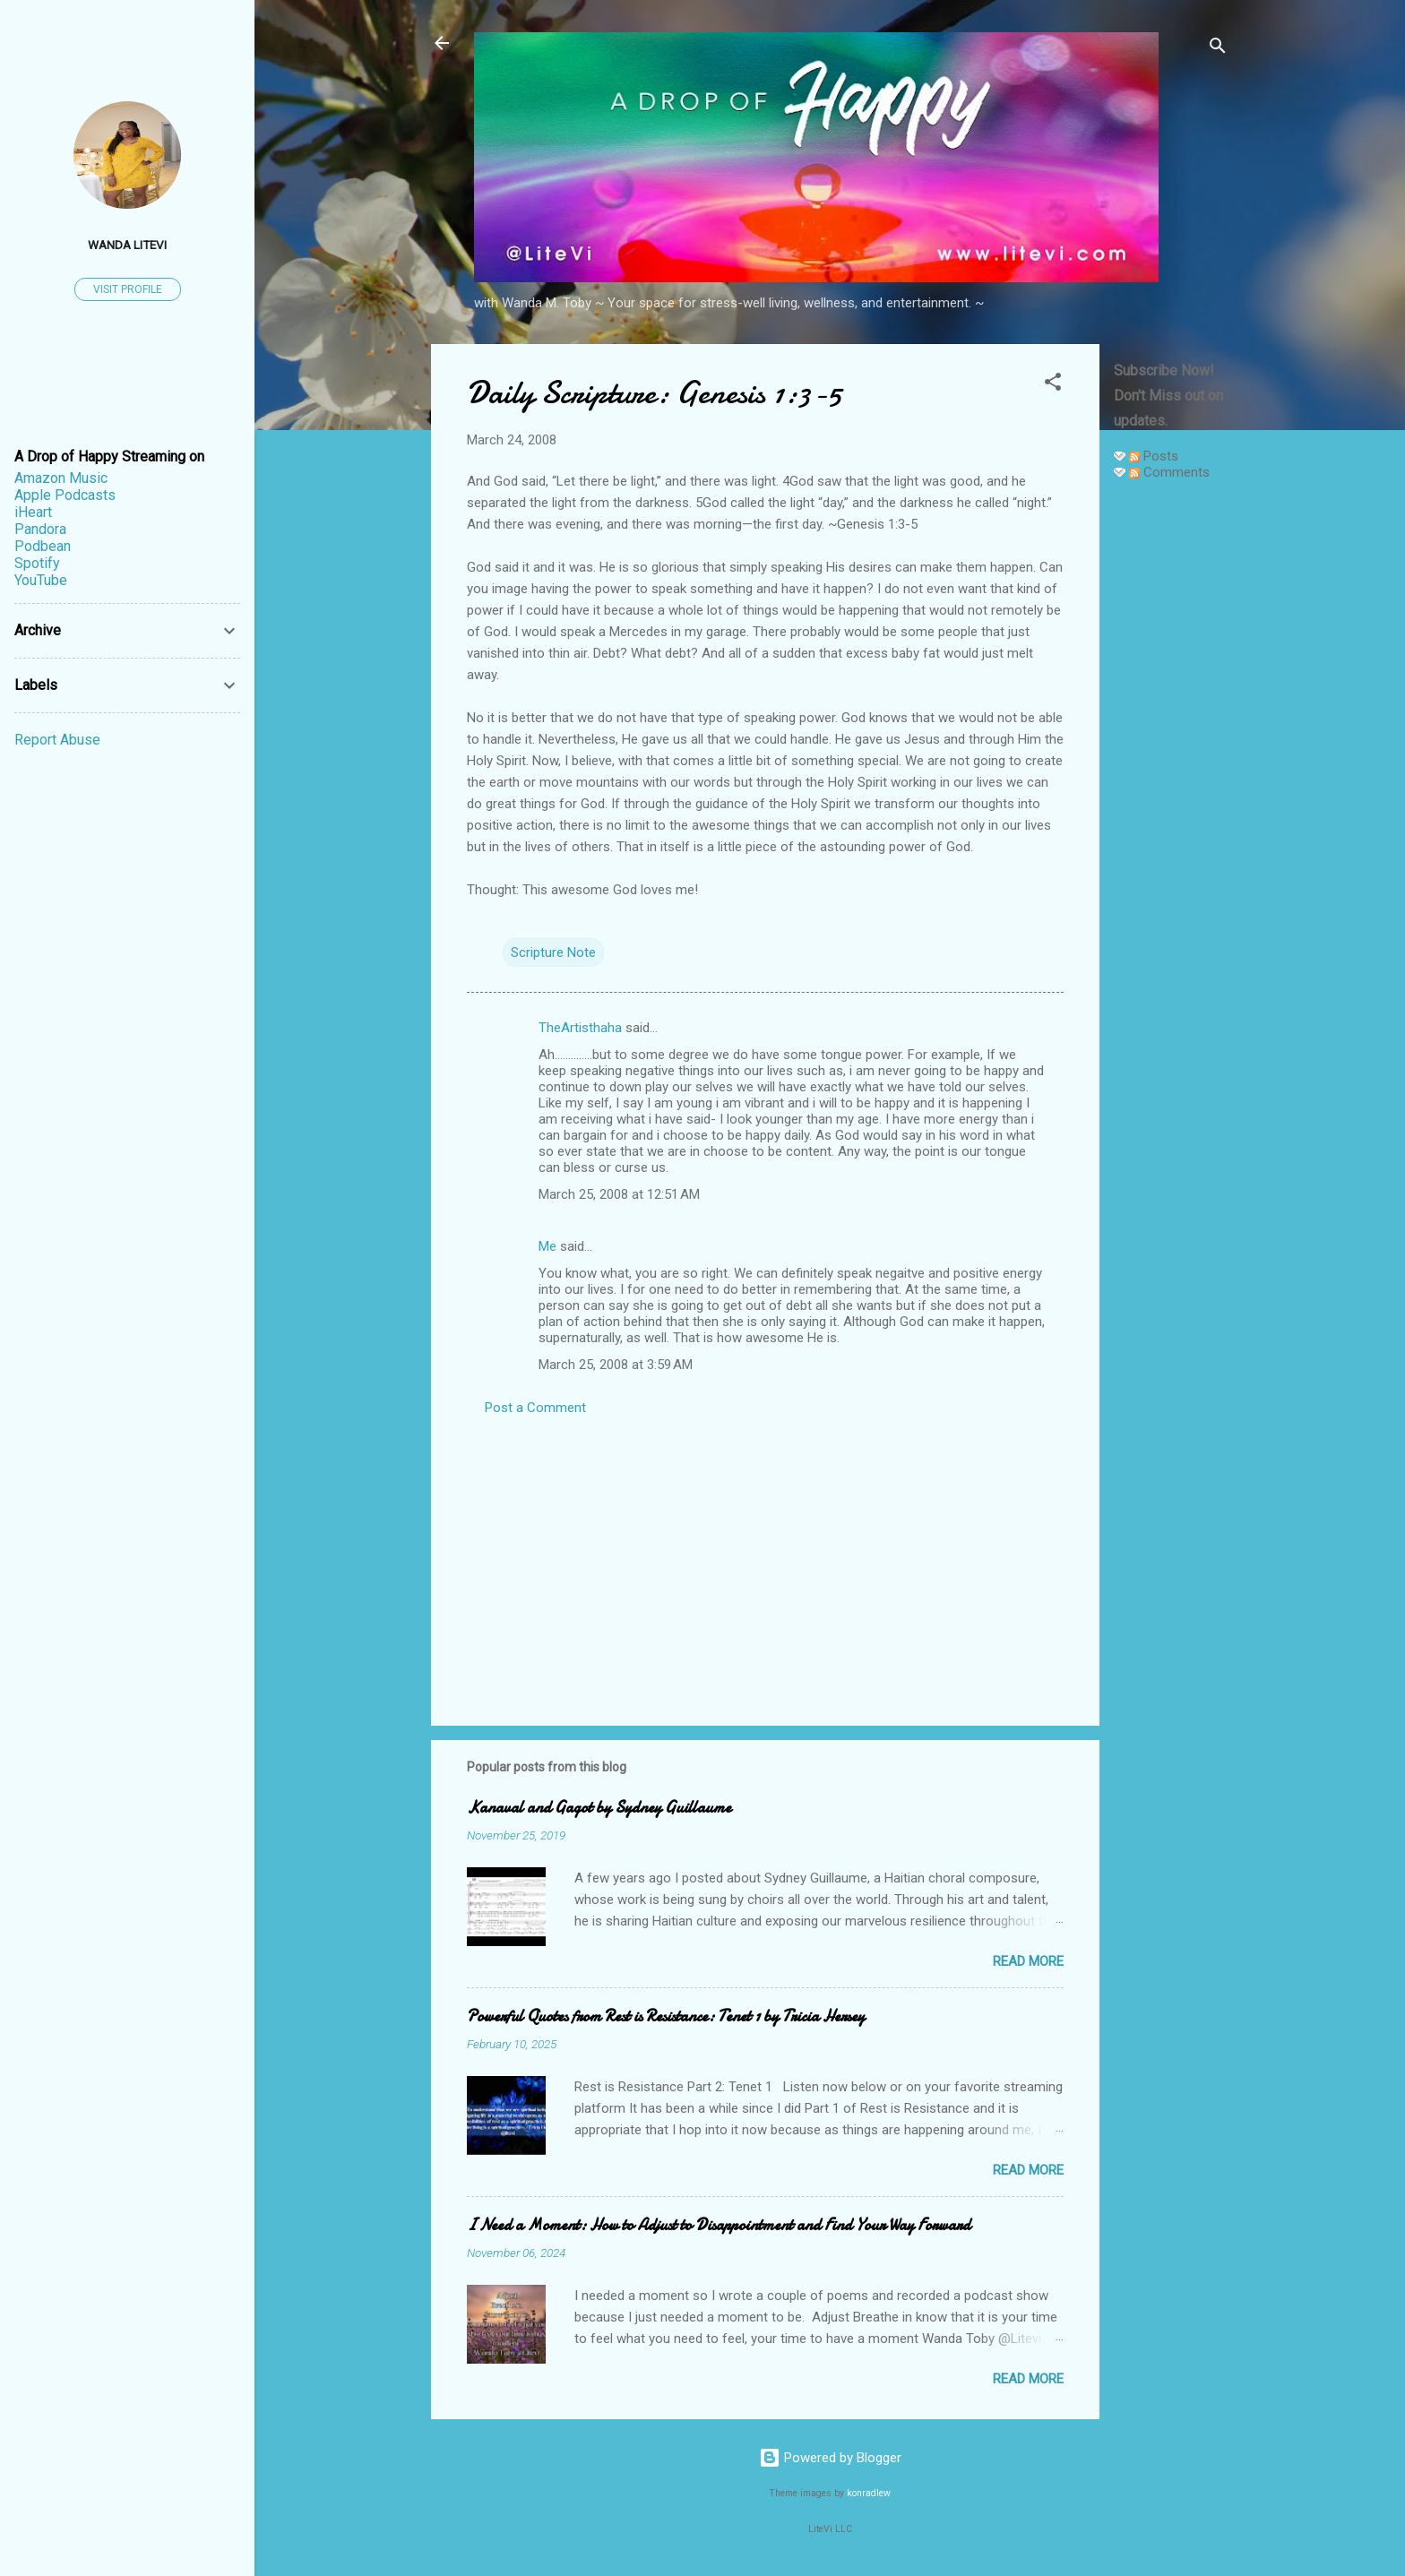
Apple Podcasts (65, 495)
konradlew (869, 2493)
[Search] (1217, 49)
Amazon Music (61, 478)
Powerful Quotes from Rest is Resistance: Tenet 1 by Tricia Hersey (666, 2016)
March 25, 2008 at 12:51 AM (619, 1194)
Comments (1169, 472)
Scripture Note (553, 952)
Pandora (40, 529)
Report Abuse (57, 739)
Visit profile (127, 289)
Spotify (37, 563)
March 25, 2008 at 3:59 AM (616, 1365)
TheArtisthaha (580, 1028)
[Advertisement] (1171, 763)
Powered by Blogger (830, 2458)
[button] (1053, 385)
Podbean (42, 546)
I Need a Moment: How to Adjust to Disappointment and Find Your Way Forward (718, 2225)
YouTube (40, 580)
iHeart (33, 512)
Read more (1028, 1961)
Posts (1153, 456)
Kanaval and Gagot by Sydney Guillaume (599, 1807)
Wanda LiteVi (127, 244)
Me (547, 1246)
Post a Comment (535, 1408)
